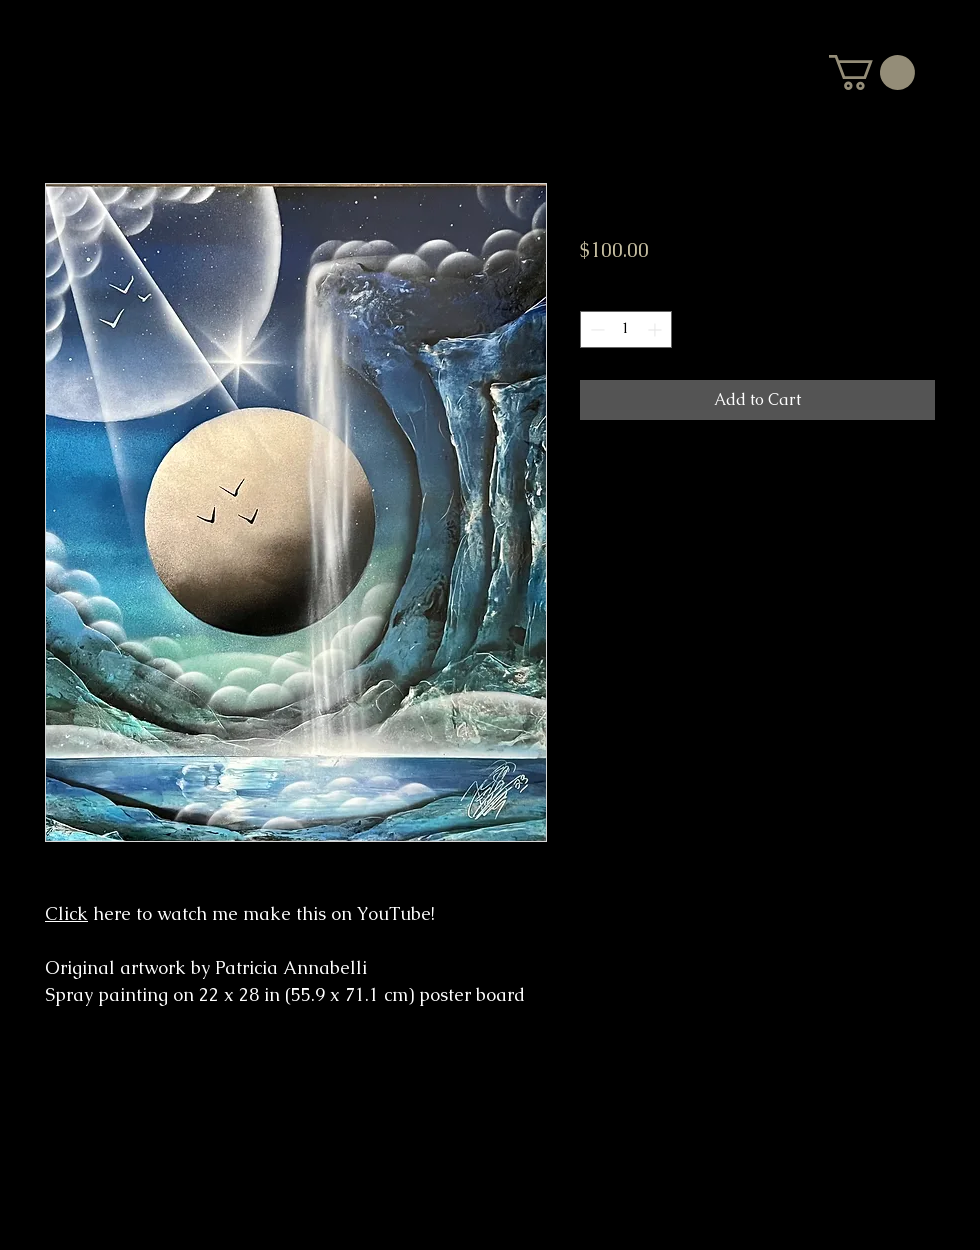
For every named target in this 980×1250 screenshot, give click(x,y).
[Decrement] (595, 329)
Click (66, 913)
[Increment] (656, 329)
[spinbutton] (626, 329)
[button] (872, 72)
